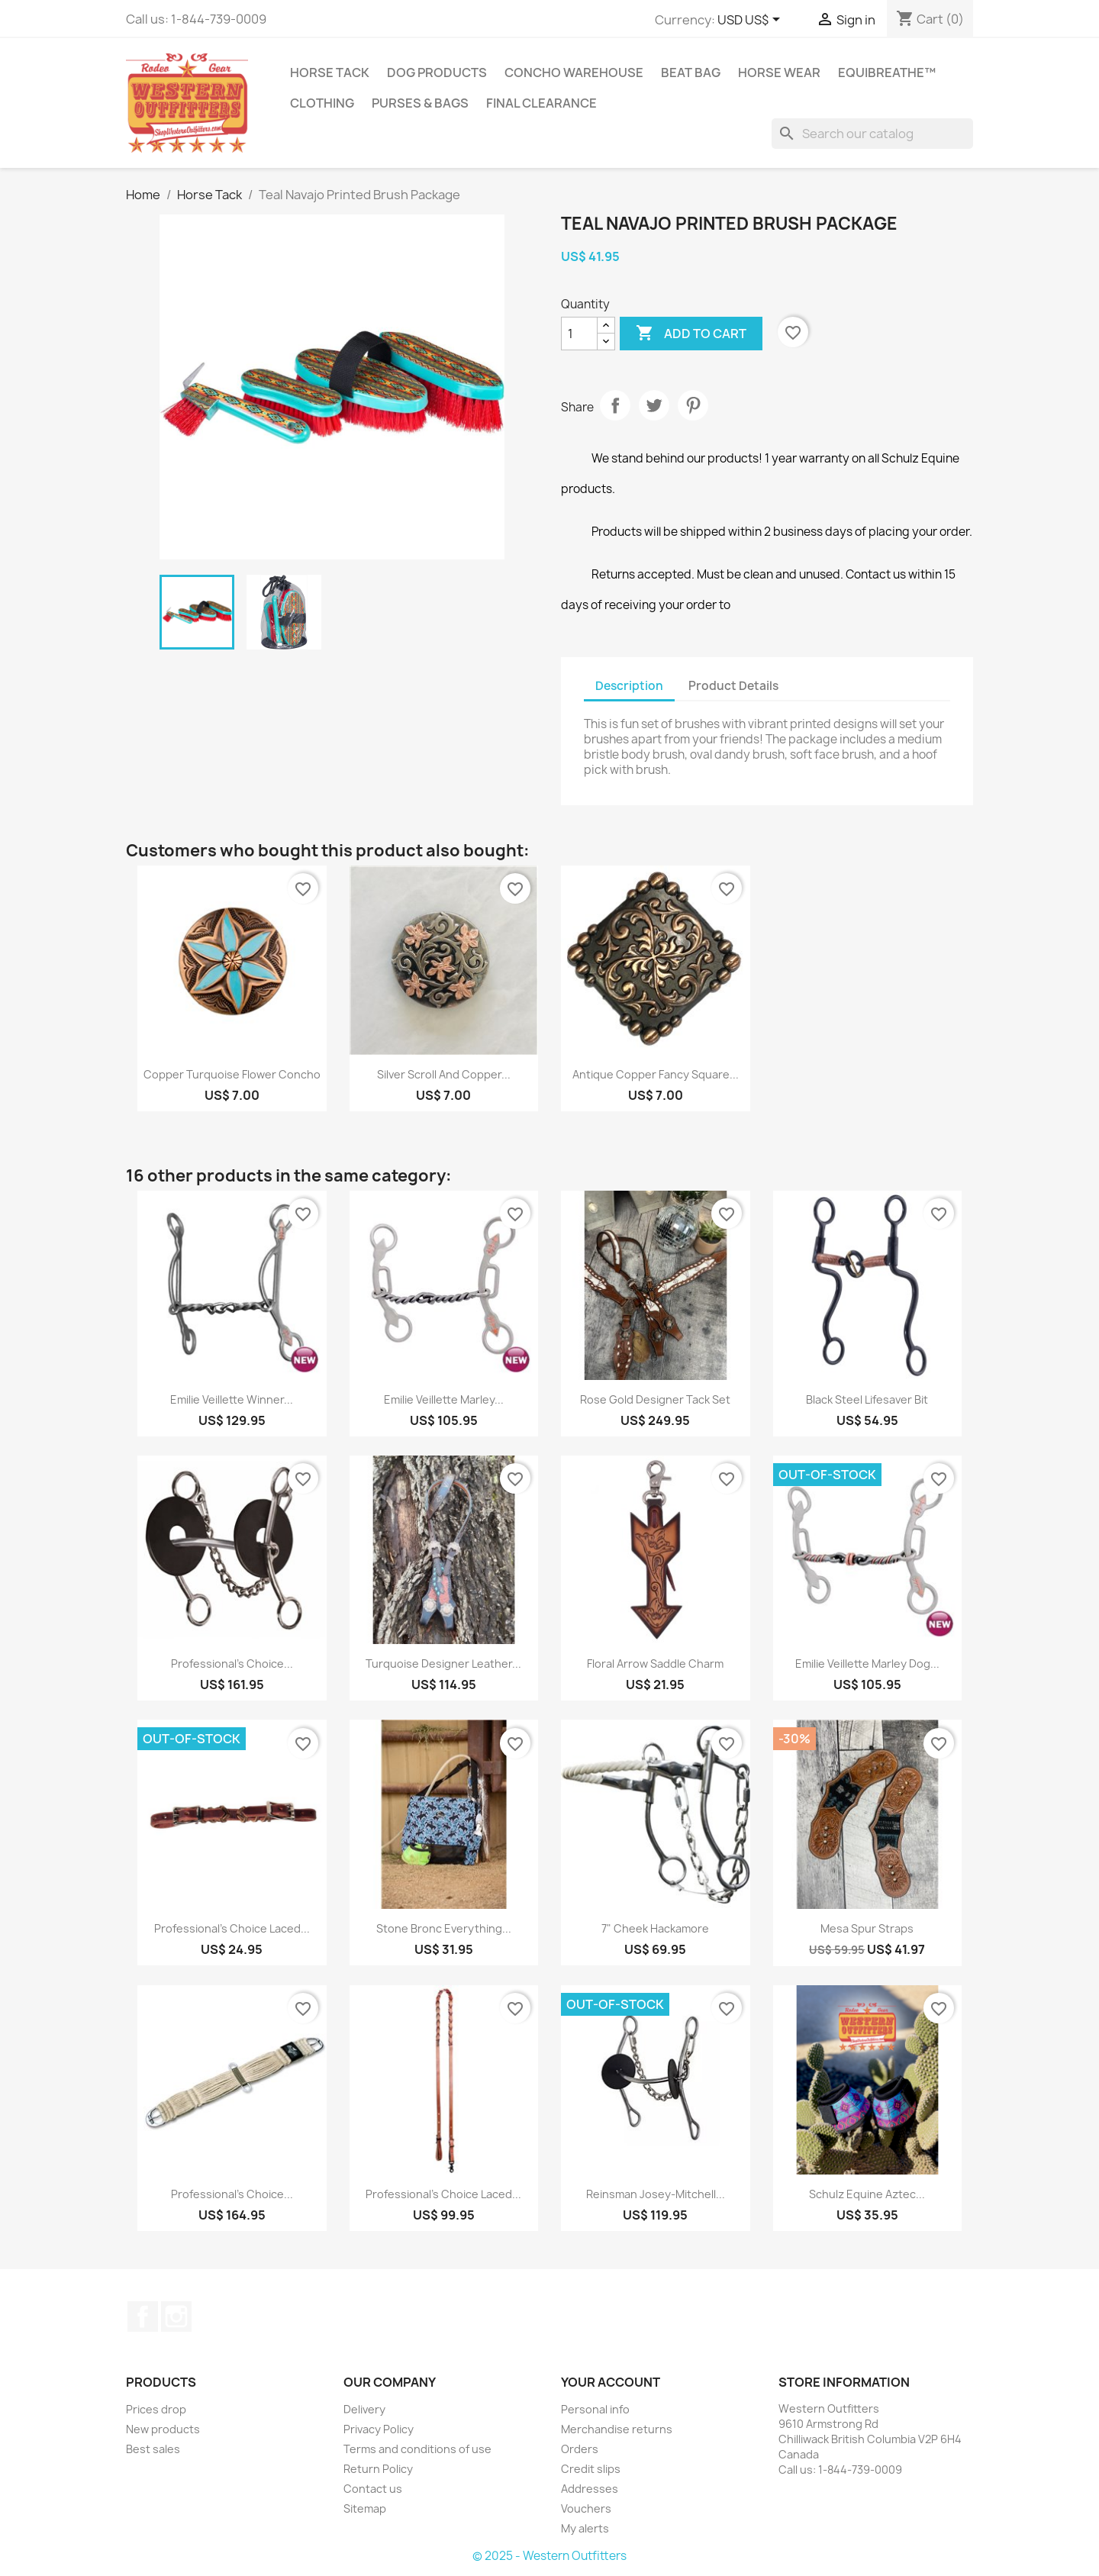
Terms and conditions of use (417, 2449)
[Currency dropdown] (751, 20)
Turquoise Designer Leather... (443, 1663)
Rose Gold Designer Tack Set (655, 1399)
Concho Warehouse (573, 72)
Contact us (372, 2488)
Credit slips (590, 2469)
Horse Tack (329, 72)
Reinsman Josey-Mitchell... (655, 2194)
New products (163, 2429)
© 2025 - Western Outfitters (549, 2556)
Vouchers (586, 2508)
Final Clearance (541, 103)
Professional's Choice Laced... (232, 1928)
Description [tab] (629, 686)
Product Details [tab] (733, 686)
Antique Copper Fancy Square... (655, 1074)
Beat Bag (690, 72)
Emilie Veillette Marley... (444, 1399)
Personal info (595, 2409)
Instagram (176, 2316)
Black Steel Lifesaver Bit (867, 1399)
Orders (579, 2449)
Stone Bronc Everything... (443, 1928)
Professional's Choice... (232, 1663)
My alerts (585, 2528)
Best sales (153, 2449)
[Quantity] (579, 333)
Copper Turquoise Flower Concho (232, 1074)
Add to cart (691, 333)
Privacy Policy (378, 2429)
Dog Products (437, 72)
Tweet (654, 405)
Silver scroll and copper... (444, 1074)
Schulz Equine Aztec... (867, 2194)
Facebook (142, 2316)
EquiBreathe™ (887, 72)
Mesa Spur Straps (867, 1928)
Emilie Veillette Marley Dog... (867, 1663)
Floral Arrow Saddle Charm (655, 1663)
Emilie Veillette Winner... (231, 1399)
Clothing (322, 103)
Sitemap (364, 2508)
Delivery (364, 2409)
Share (615, 405)
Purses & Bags (420, 103)
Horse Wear (779, 72)
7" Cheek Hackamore (655, 1928)
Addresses (589, 2488)
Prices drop (156, 2409)
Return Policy (378, 2469)
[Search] (872, 133)
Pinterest (693, 405)
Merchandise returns (616, 2429)
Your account (610, 2382)
